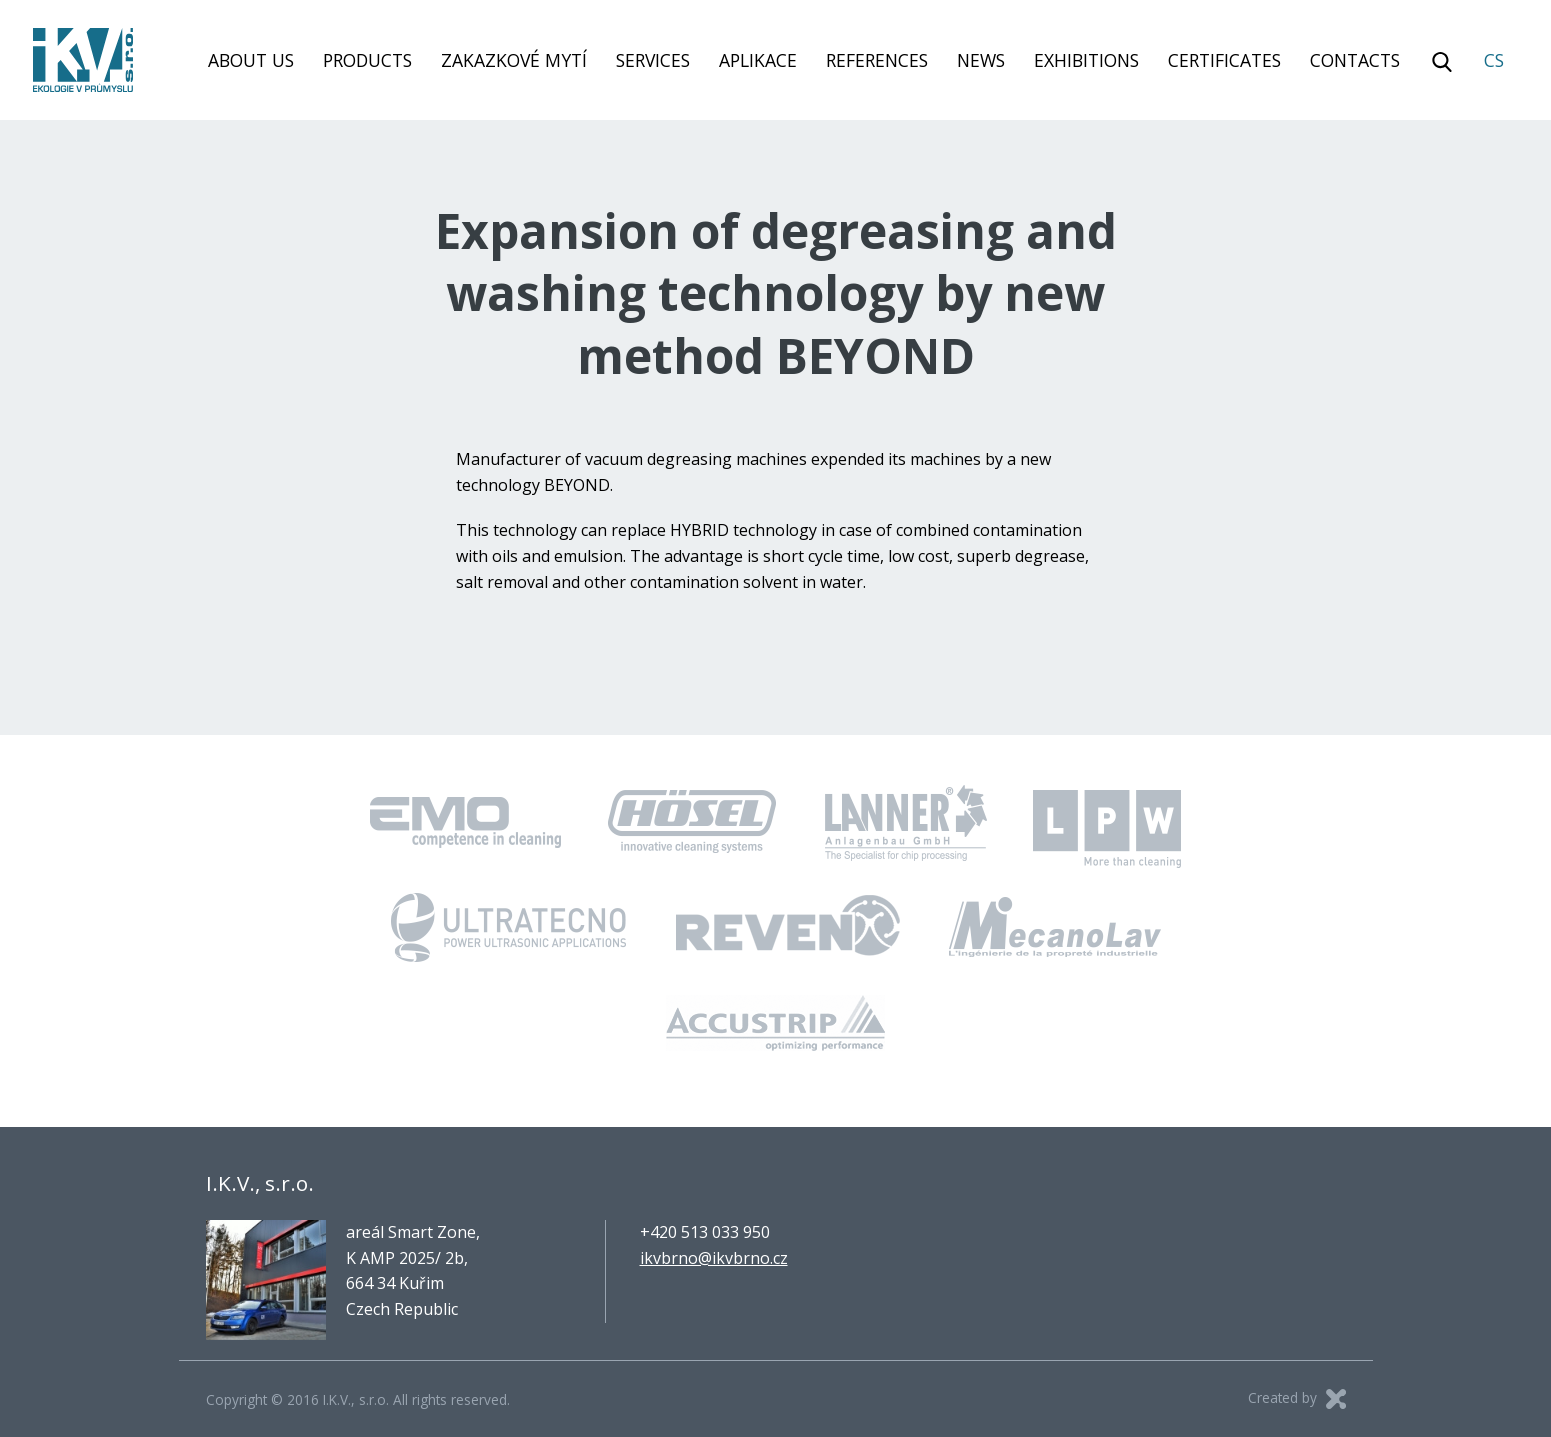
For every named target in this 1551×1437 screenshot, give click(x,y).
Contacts (1355, 60)
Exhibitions (1086, 60)
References (877, 60)
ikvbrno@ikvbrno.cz (714, 1258)
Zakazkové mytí (514, 60)
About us (251, 60)
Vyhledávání (1442, 62)
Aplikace (758, 60)
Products (367, 60)
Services (653, 60)
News (981, 60)
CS (1494, 60)
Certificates (1224, 60)
